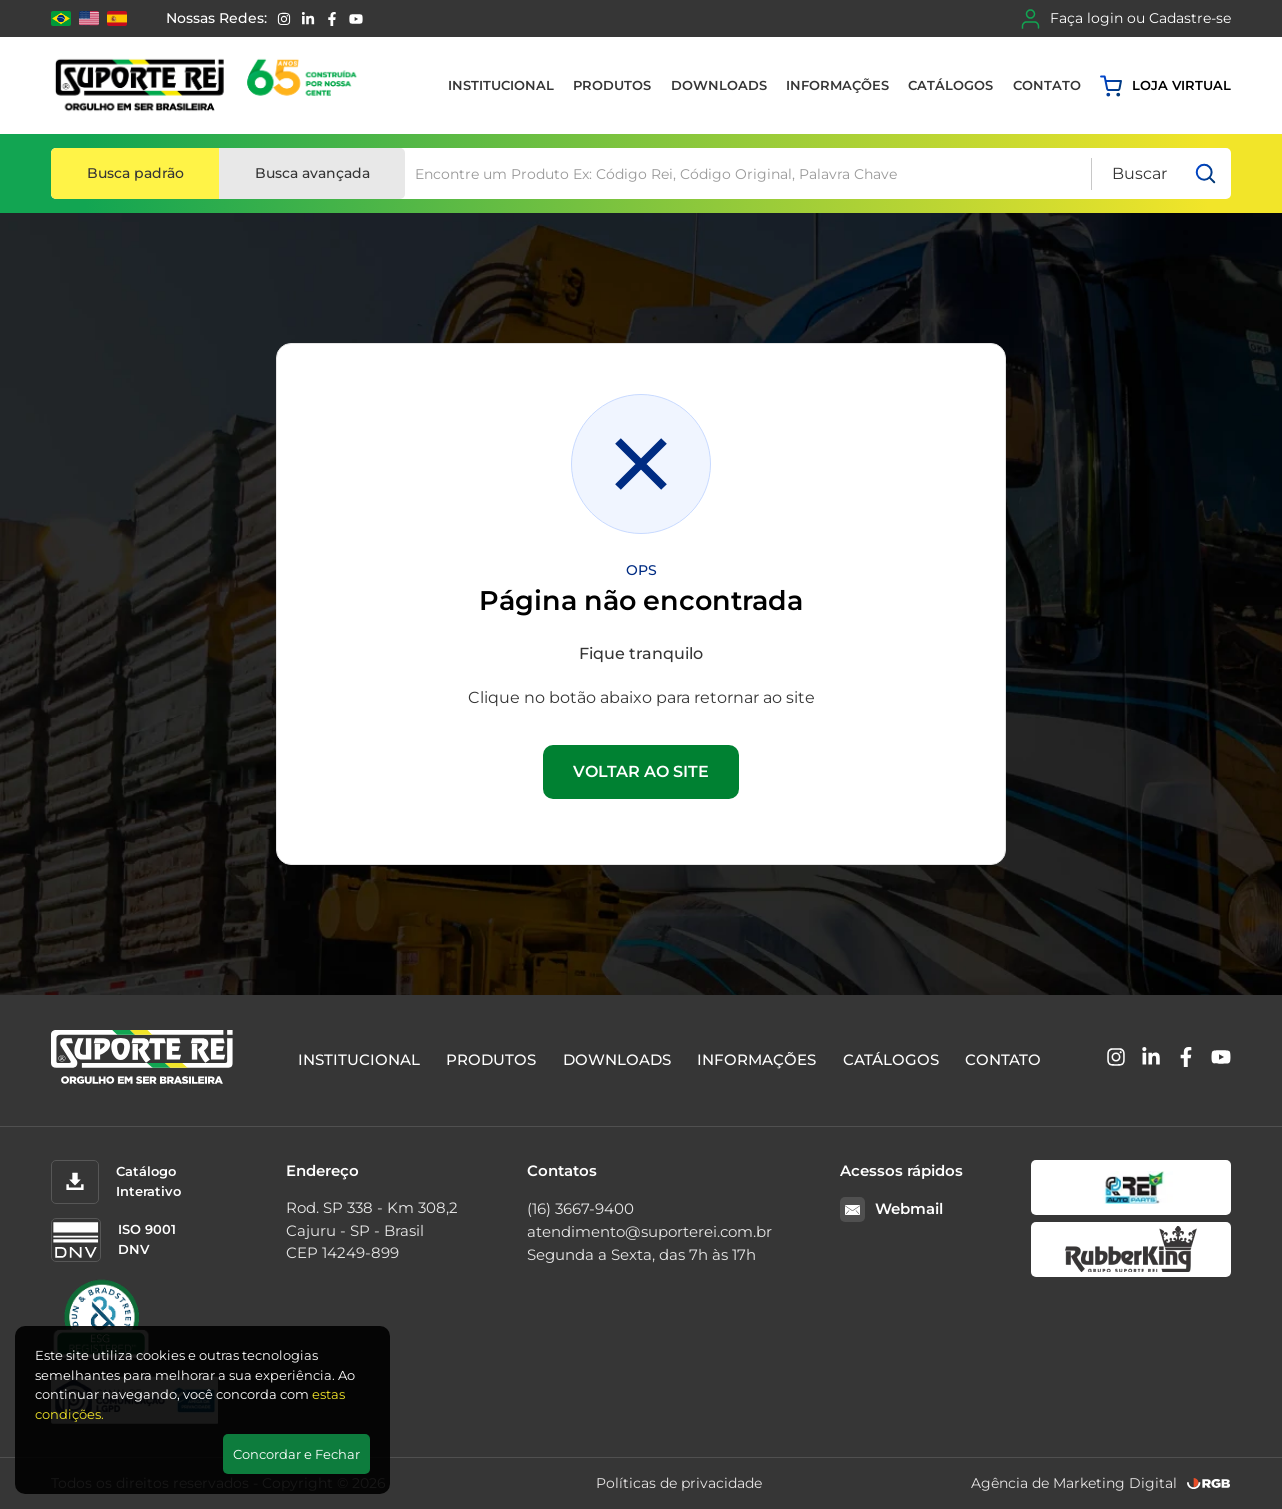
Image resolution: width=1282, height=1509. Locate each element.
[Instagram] (284, 19)
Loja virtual (1165, 86)
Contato (1047, 85)
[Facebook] (332, 19)
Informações (837, 85)
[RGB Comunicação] (1209, 1483)
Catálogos (950, 85)
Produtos (612, 85)
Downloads (719, 85)
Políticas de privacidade (679, 1483)
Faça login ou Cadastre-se (1126, 19)
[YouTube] (356, 19)
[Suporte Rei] (209, 85)
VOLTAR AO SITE (641, 771)
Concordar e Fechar (296, 1454)
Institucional (501, 85)
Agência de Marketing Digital (1074, 1483)
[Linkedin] (308, 19)
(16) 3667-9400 (580, 1208)
